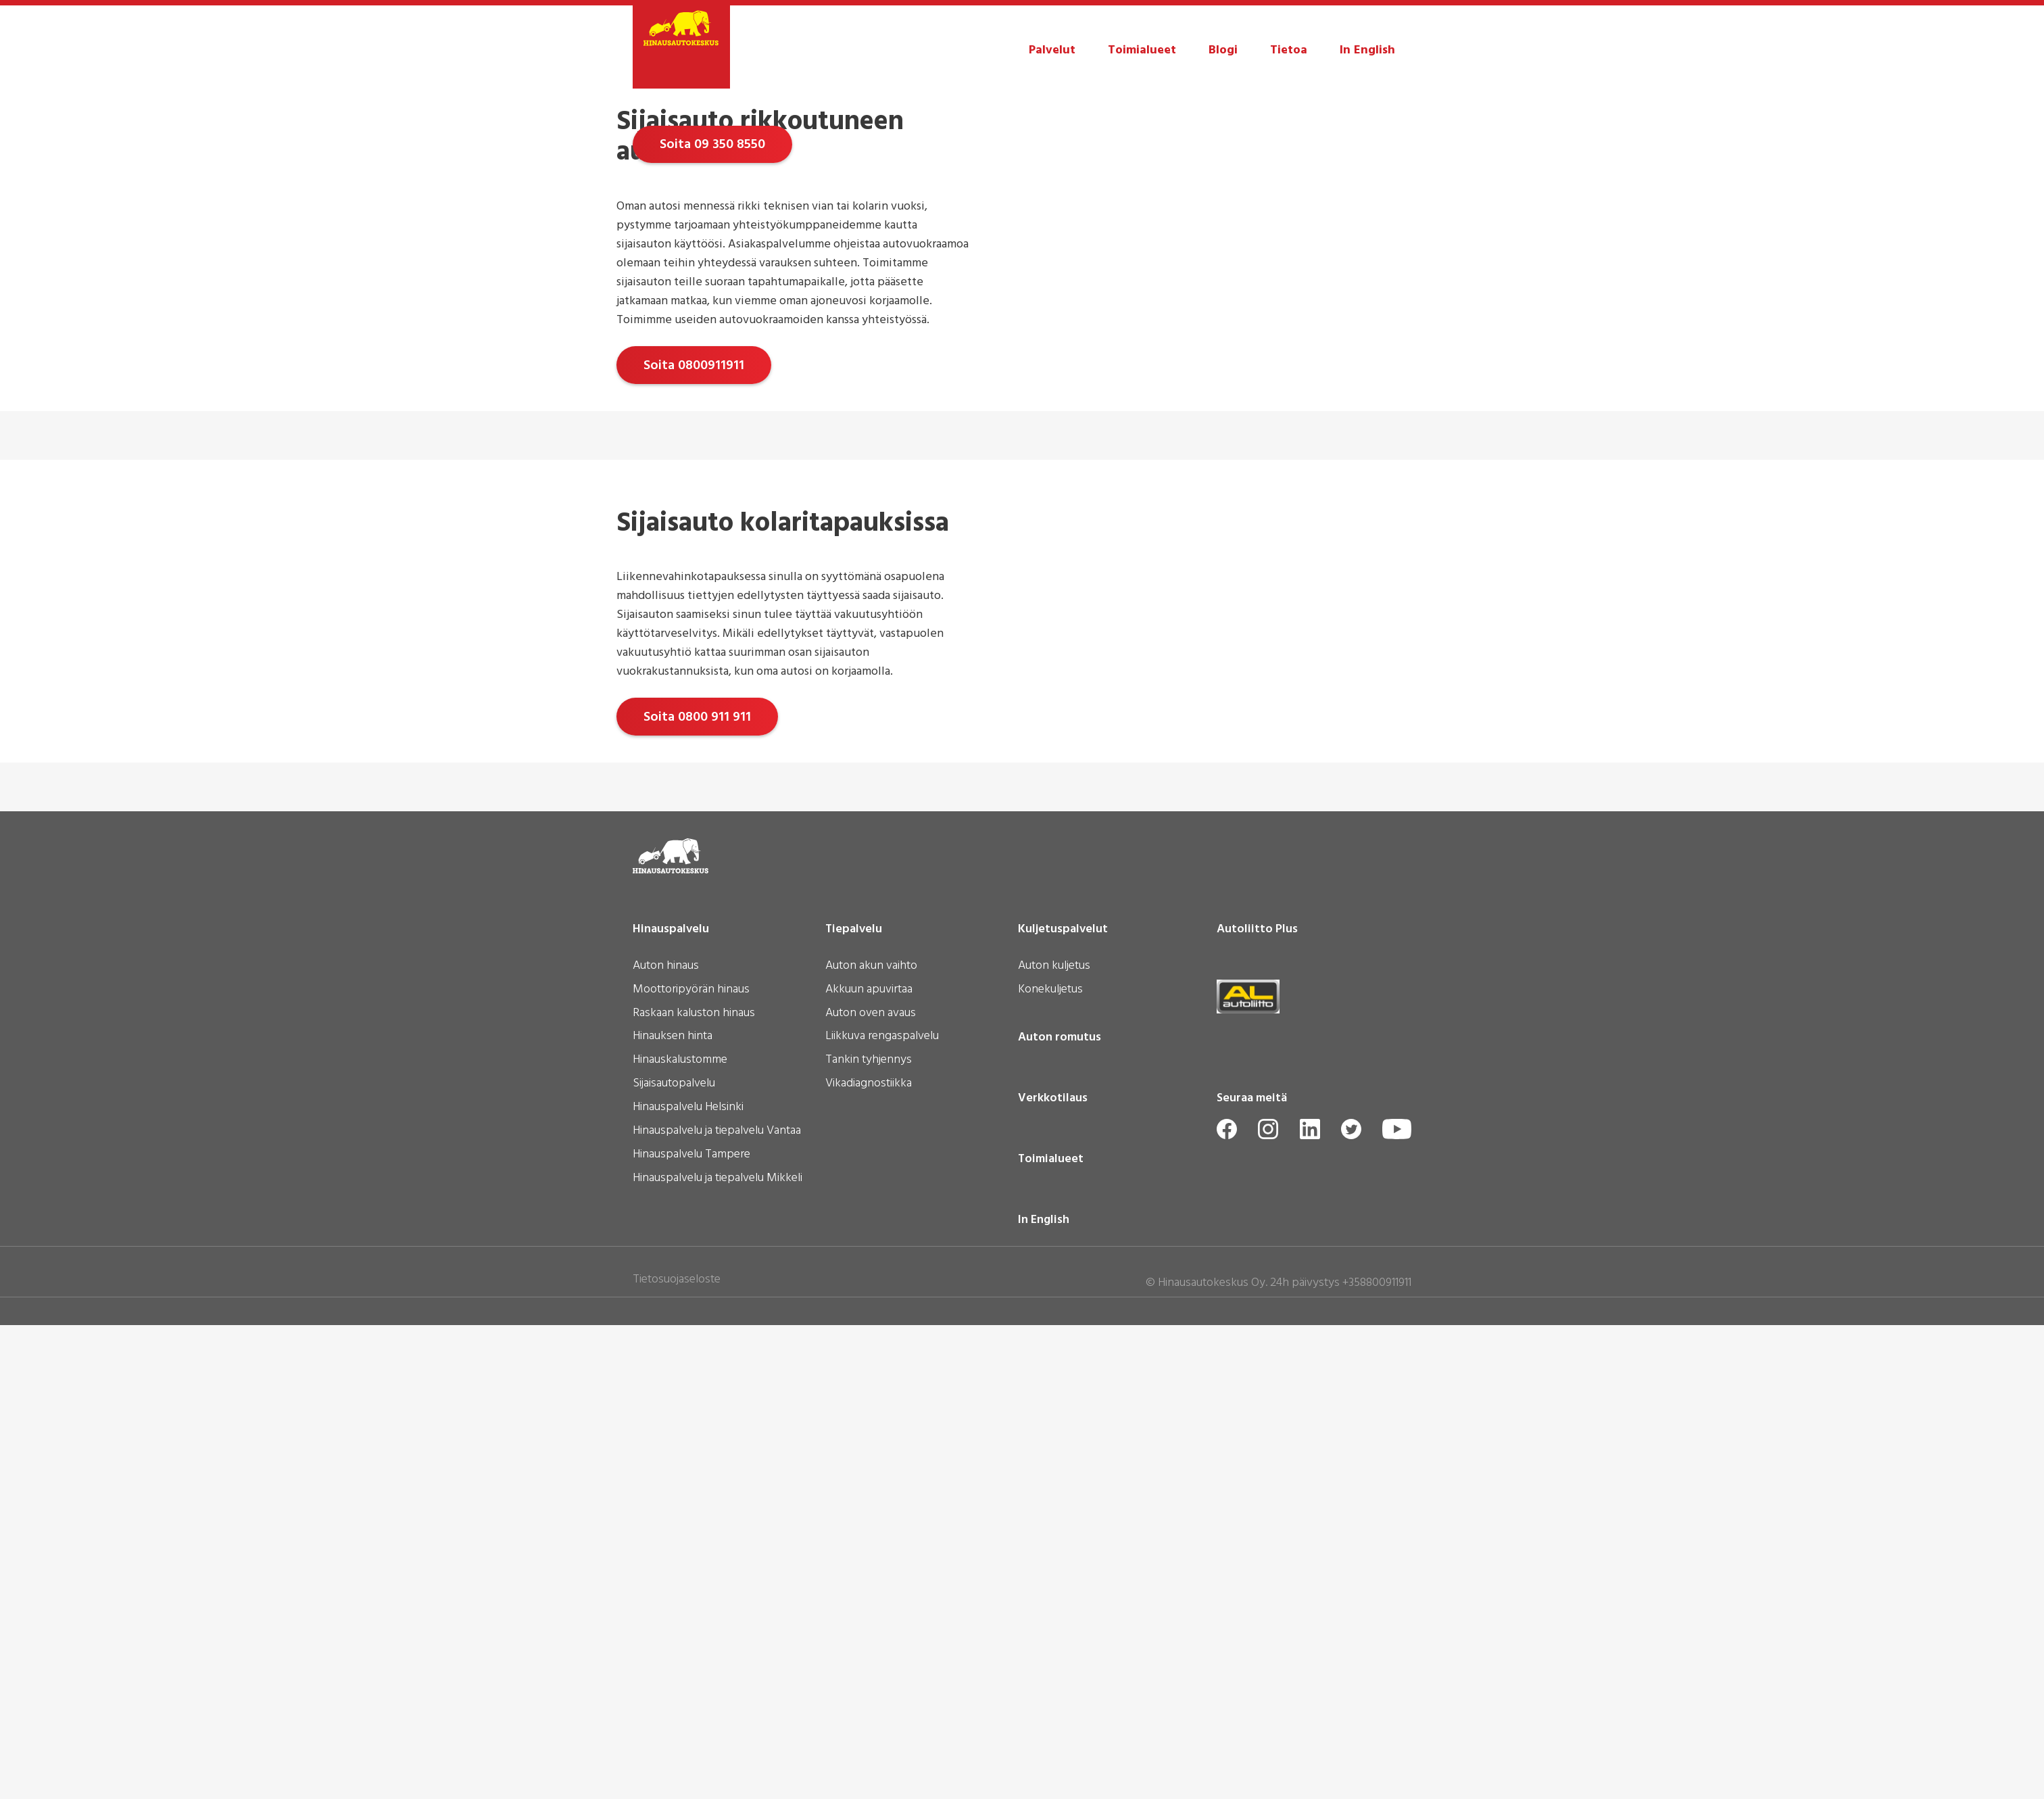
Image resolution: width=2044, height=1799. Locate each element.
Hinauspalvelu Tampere (691, 1629)
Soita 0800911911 (693, 817)
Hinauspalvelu (671, 1403)
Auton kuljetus (1054, 1441)
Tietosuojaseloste (677, 1754)
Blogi (1223, 50)
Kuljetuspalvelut (1063, 1403)
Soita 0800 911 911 (697, 1180)
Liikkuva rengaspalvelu (882, 1512)
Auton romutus (1059, 1511)
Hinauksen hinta (672, 1512)
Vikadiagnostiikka (868, 1559)
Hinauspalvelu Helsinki (688, 1583)
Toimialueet (1142, 50)
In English (1367, 50)
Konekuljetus (1050, 1464)
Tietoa (1288, 50)
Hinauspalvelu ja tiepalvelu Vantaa (717, 1606)
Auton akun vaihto (871, 1441)
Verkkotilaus (1053, 1572)
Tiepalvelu (853, 1403)
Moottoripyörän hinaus (691, 1464)
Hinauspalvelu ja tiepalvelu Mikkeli (717, 1653)
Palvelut (1052, 50)
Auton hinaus (666, 1441)
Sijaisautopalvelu (674, 1559)
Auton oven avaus (870, 1488)
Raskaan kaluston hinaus (694, 1488)
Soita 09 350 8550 (712, 371)
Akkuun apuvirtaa (868, 1464)
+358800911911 (1376, 1757)
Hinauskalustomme (680, 1535)
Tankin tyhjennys (868, 1535)
